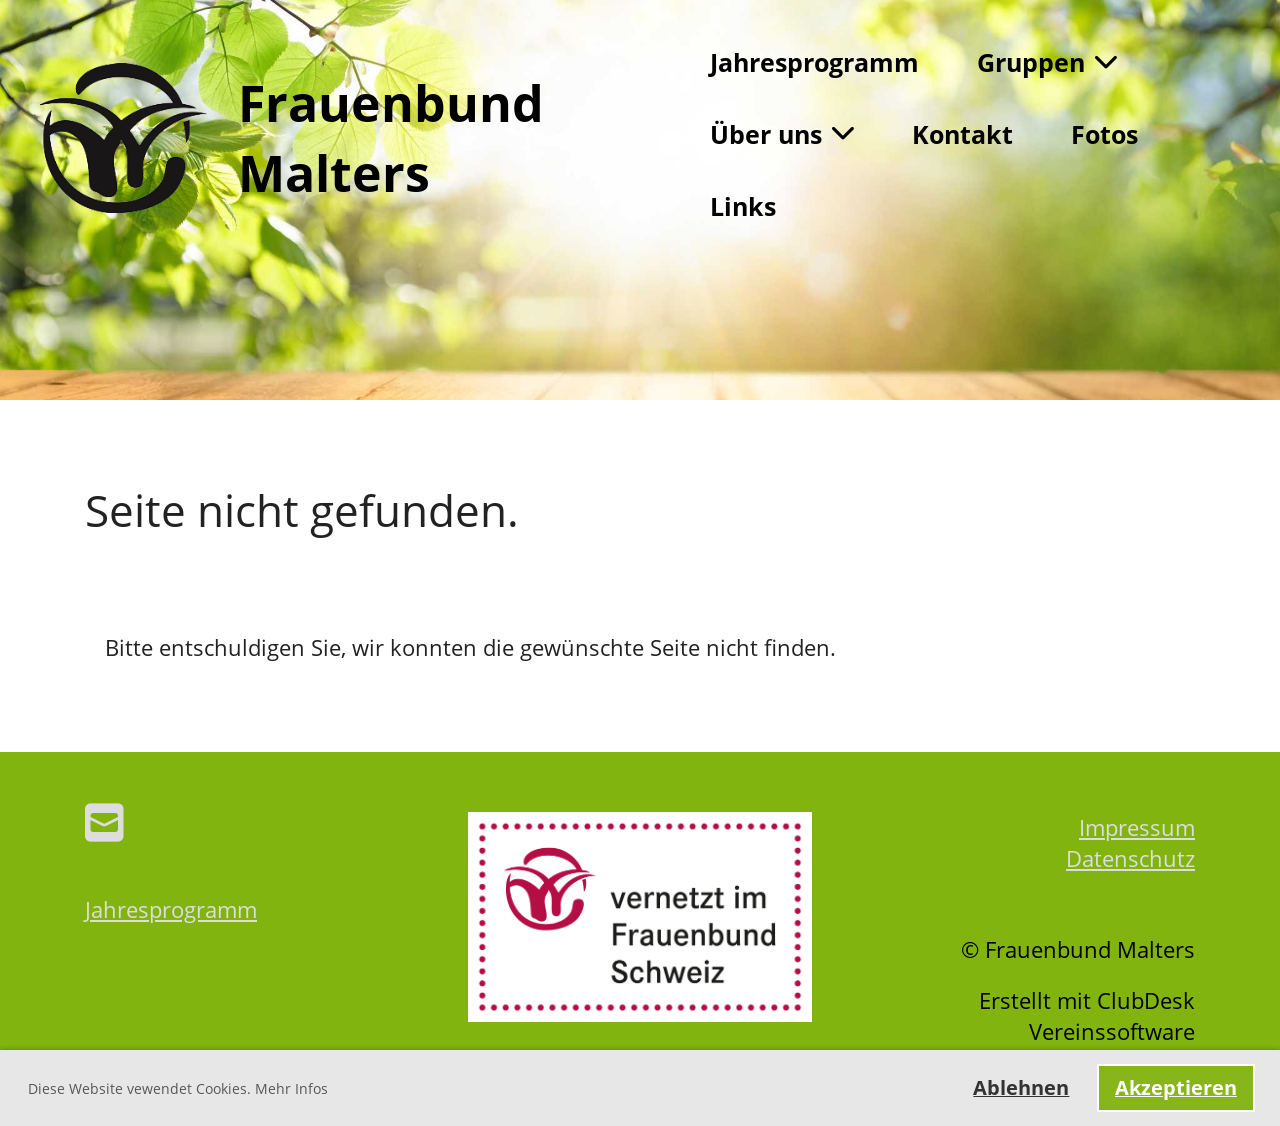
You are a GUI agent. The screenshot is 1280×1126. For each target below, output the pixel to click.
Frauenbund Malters (391, 138)
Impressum (1137, 827)
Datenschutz (1130, 858)
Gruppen (1047, 62)
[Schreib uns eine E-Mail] (104, 822)
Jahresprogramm (814, 62)
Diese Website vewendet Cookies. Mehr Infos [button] (178, 1088)
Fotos (1104, 134)
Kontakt (962, 134)
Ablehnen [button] (1021, 1087)
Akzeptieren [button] (1176, 1087)
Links (743, 206)
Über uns (782, 134)
